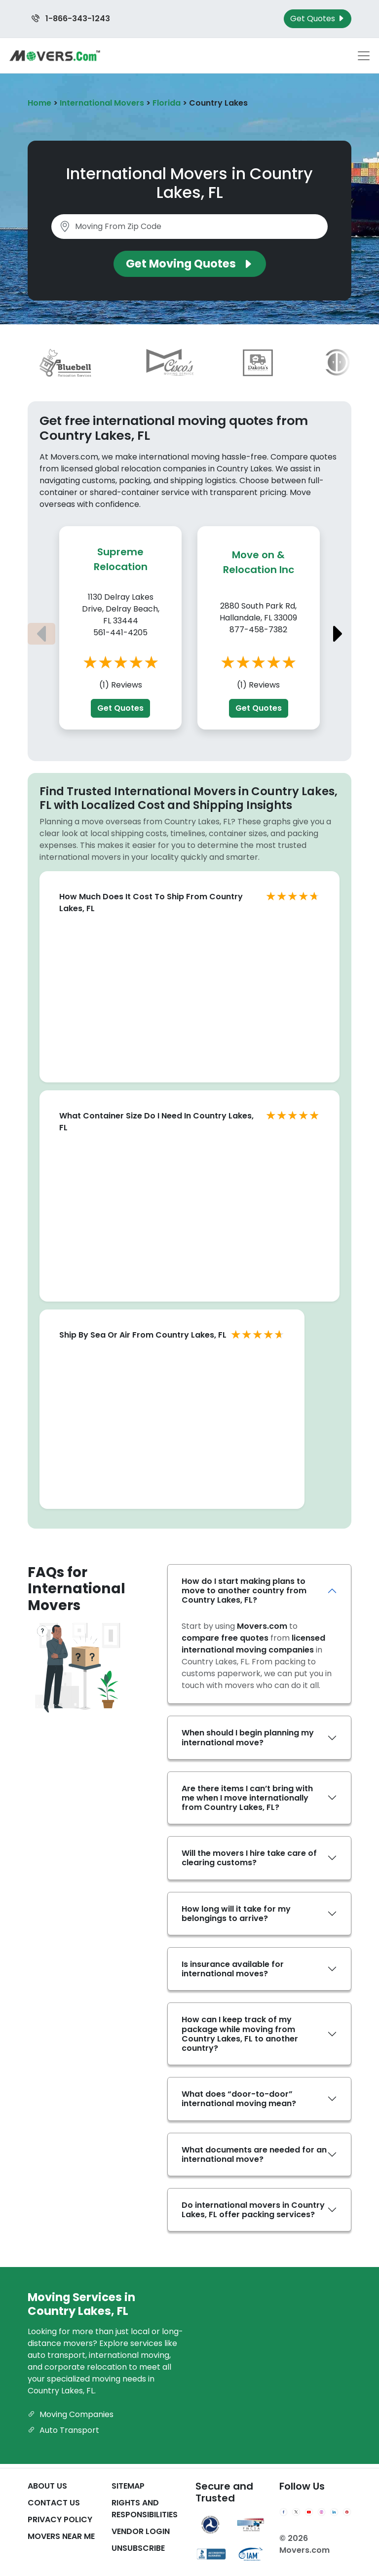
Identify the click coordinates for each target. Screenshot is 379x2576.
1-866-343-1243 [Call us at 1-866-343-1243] (71, 18)
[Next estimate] (337, 634)
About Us (47, 2486)
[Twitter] (296, 2512)
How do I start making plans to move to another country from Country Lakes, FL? (244, 1591)
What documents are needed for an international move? (254, 2154)
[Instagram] (321, 2512)
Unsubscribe (138, 2548)
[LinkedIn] (334, 2512)
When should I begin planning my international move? (248, 1737)
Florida (166, 103)
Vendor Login (141, 2531)
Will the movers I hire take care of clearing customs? (249, 1857)
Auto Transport (63, 2430)
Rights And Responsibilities (145, 2508)
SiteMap (128, 2486)
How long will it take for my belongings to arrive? (236, 1913)
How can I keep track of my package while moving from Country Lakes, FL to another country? (240, 2034)
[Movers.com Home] (55, 55)
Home (39, 103)
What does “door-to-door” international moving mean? (239, 2098)
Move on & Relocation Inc (258, 562)
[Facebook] (283, 2512)
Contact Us (54, 2502)
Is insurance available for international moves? (233, 1969)
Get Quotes (120, 708)
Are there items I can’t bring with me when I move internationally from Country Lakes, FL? (247, 1798)
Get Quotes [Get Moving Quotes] (317, 18)
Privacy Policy (60, 2519)
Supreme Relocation (121, 559)
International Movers (102, 103)
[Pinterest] (346, 2512)
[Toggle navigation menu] (363, 55)
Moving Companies (71, 2414)
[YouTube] (308, 2512)
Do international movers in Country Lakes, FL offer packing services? (253, 2209)
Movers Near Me (61, 2536)
